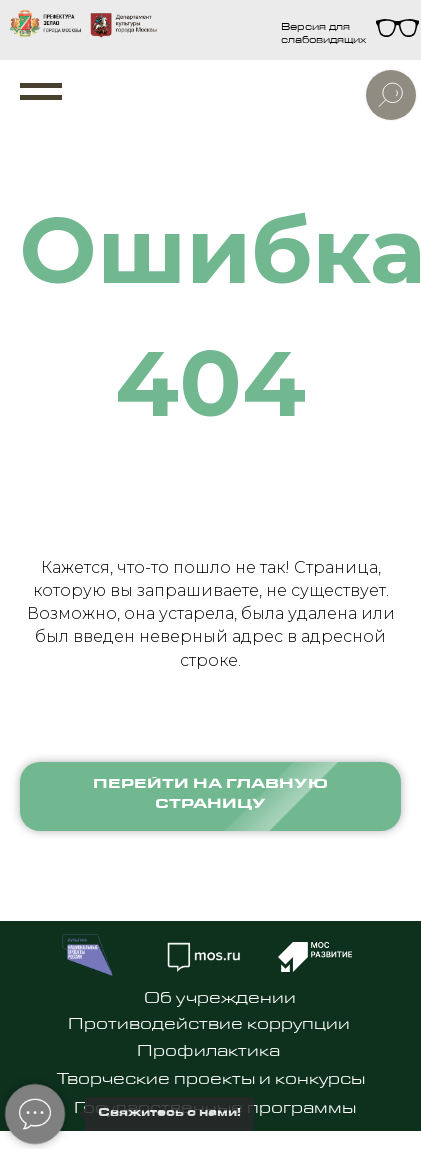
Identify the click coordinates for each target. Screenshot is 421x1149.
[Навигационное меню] (41, 92)
